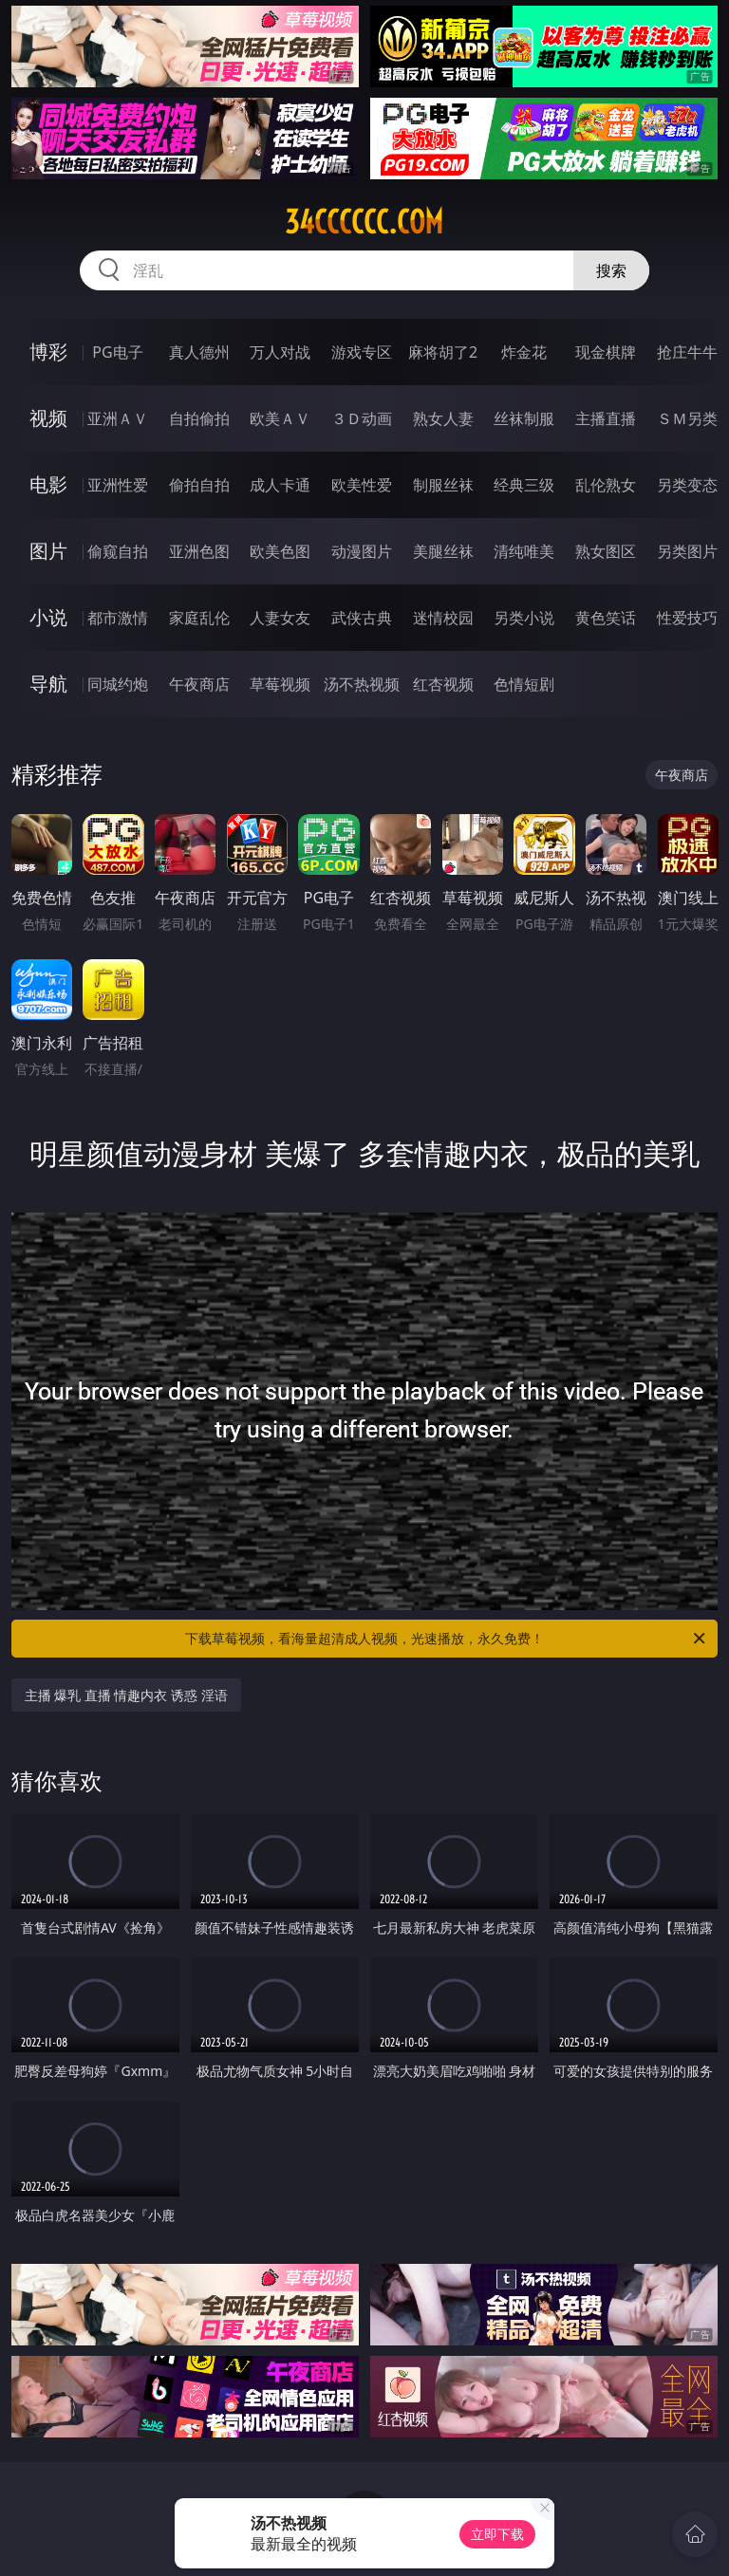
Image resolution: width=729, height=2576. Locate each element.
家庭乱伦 (199, 617)
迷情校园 (443, 617)
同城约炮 (117, 684)
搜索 (611, 270)
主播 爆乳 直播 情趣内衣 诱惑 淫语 (126, 1695)
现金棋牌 (605, 352)
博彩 (48, 351)
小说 (48, 617)
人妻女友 (280, 617)
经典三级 (524, 484)
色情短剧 (524, 684)
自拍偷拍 (199, 418)
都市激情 (117, 617)
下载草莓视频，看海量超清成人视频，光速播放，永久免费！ (446, 1638)
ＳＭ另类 (687, 418)
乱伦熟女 (605, 484)
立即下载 (497, 2534)
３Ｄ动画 (361, 418)
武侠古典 (361, 617)
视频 (48, 418)
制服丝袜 (443, 484)
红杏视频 (443, 684)
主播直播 (605, 418)
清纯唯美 (524, 551)
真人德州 (199, 352)
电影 (48, 484)
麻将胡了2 (442, 352)
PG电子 (117, 352)
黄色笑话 (605, 617)
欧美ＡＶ (280, 418)
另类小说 (524, 617)
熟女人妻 (443, 418)
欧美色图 (280, 551)
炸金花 (524, 352)
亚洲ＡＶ (117, 418)
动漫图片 (361, 551)
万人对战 (280, 352)
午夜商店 (199, 684)
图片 (48, 551)
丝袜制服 (524, 418)
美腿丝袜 (443, 551)
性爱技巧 (687, 617)
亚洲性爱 (117, 484)
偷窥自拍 (117, 551)
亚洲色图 (199, 551)
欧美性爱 (361, 484)
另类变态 (687, 484)
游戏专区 (361, 352)
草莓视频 (280, 684)
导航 (48, 683)
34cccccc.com (364, 222)
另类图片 (687, 551)
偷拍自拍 (199, 484)
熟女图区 (605, 551)
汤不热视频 (362, 684)
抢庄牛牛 (687, 352)
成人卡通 (280, 484)
